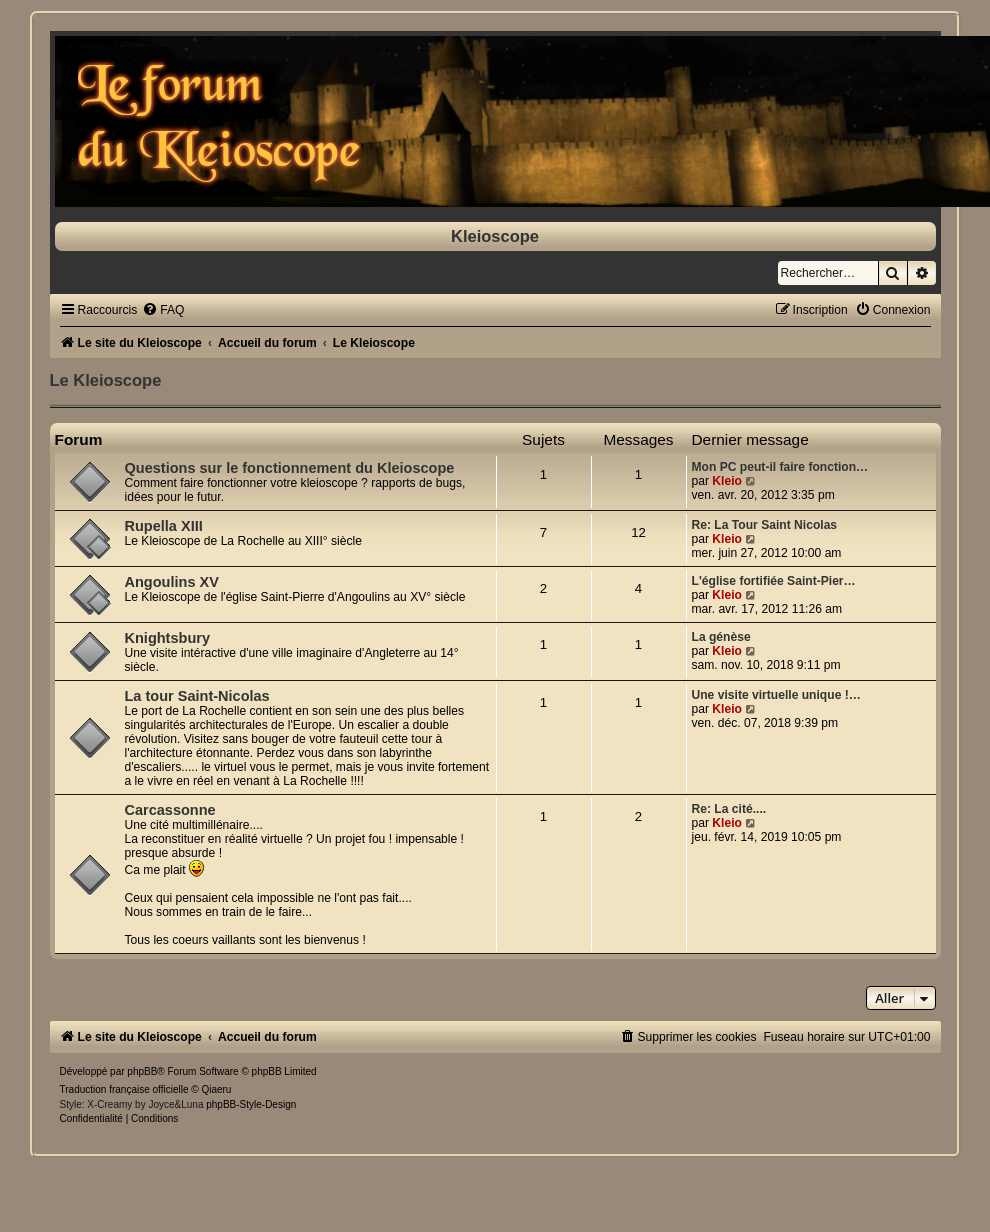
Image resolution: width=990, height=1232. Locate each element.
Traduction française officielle (124, 1089)
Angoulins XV (172, 582)
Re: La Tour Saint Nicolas (765, 525)
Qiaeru (216, 1089)
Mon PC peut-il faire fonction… (780, 467)
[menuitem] (163, 310)
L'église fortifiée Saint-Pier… (774, 581)
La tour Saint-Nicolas (197, 696)
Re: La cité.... (729, 809)
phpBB (142, 1071)
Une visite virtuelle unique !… (776, 695)
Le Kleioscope (106, 380)
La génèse (721, 637)
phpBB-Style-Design (251, 1104)
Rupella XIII (164, 526)
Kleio (727, 481)
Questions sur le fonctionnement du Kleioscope (290, 468)
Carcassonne (170, 810)
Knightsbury (167, 638)
